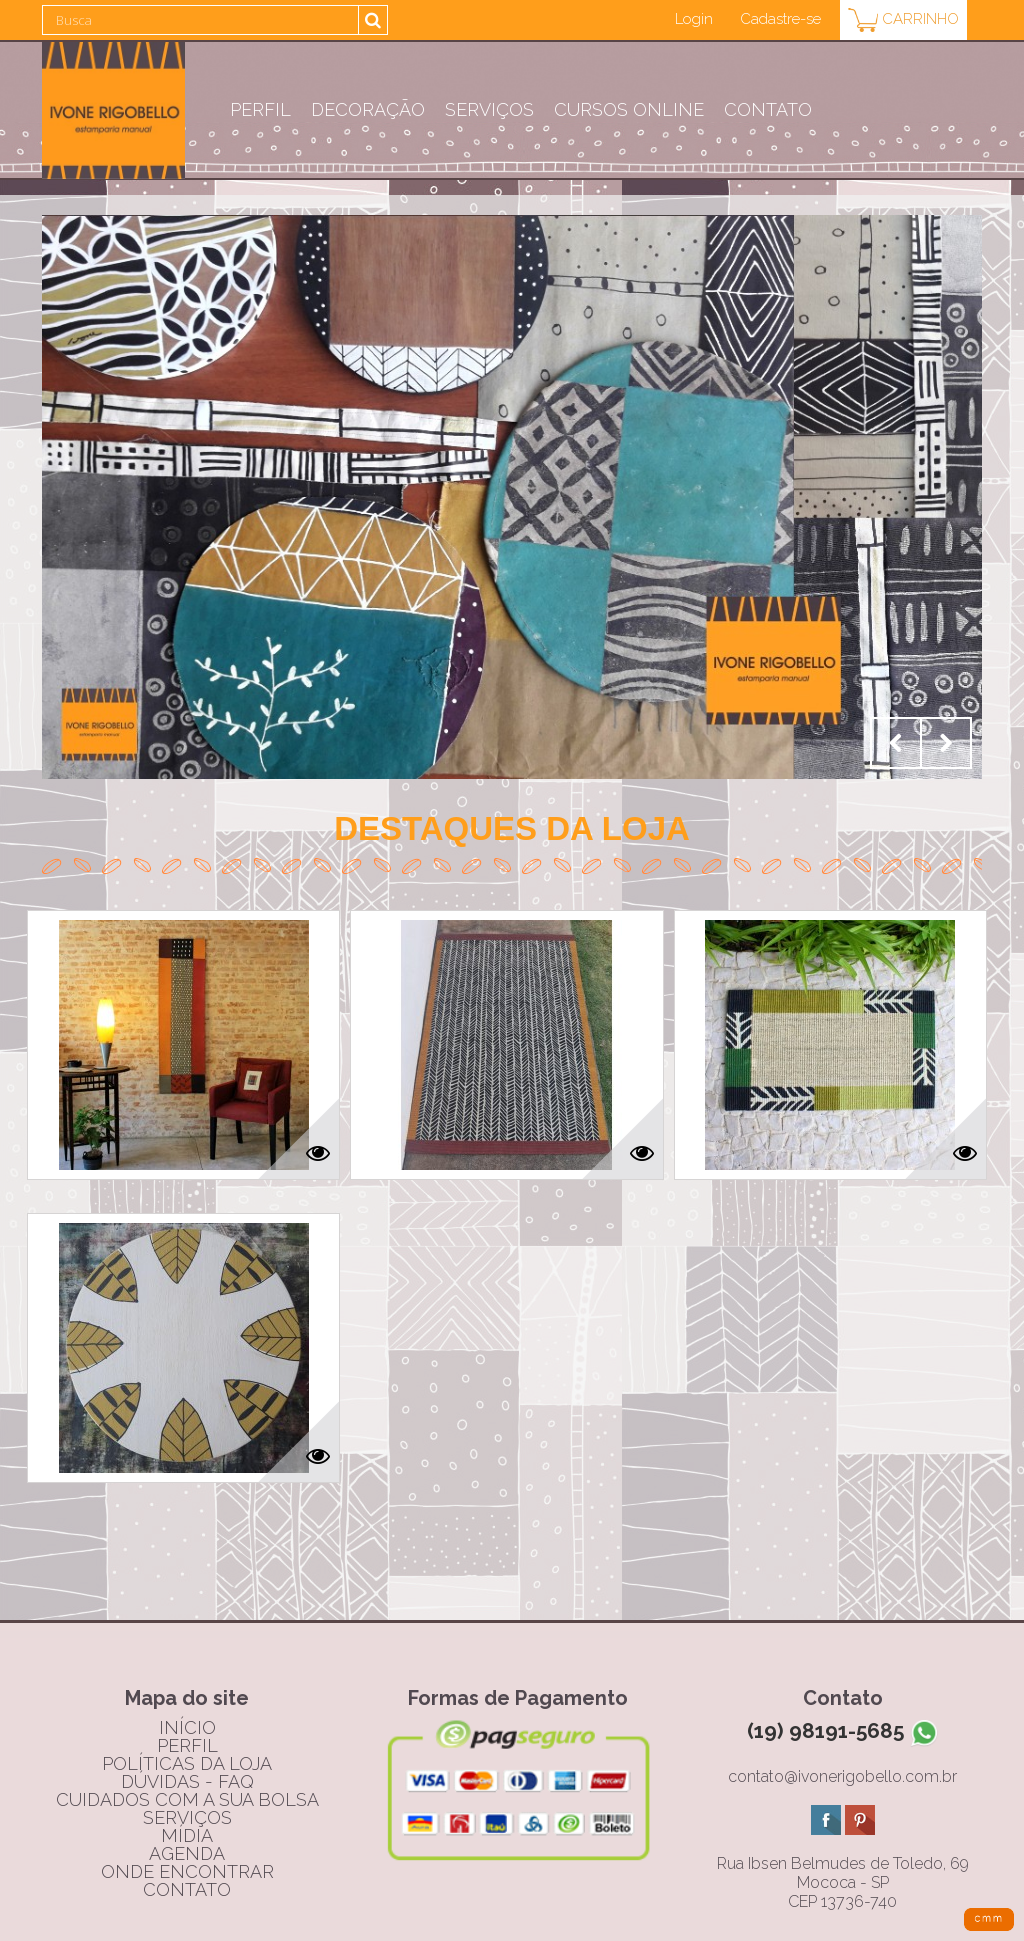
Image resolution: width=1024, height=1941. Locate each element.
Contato (768, 109)
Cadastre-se (780, 19)
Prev (896, 743)
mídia (187, 1835)
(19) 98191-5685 (843, 1730)
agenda (187, 1853)
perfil (187, 1745)
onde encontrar (187, 1871)
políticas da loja (187, 1763)
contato (187, 1889)
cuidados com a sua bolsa (187, 1799)
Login (694, 19)
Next (946, 743)
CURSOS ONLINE (629, 109)
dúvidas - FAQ (187, 1781)
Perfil (260, 109)
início (187, 1727)
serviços (187, 1817)
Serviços (489, 109)
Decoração (368, 109)
